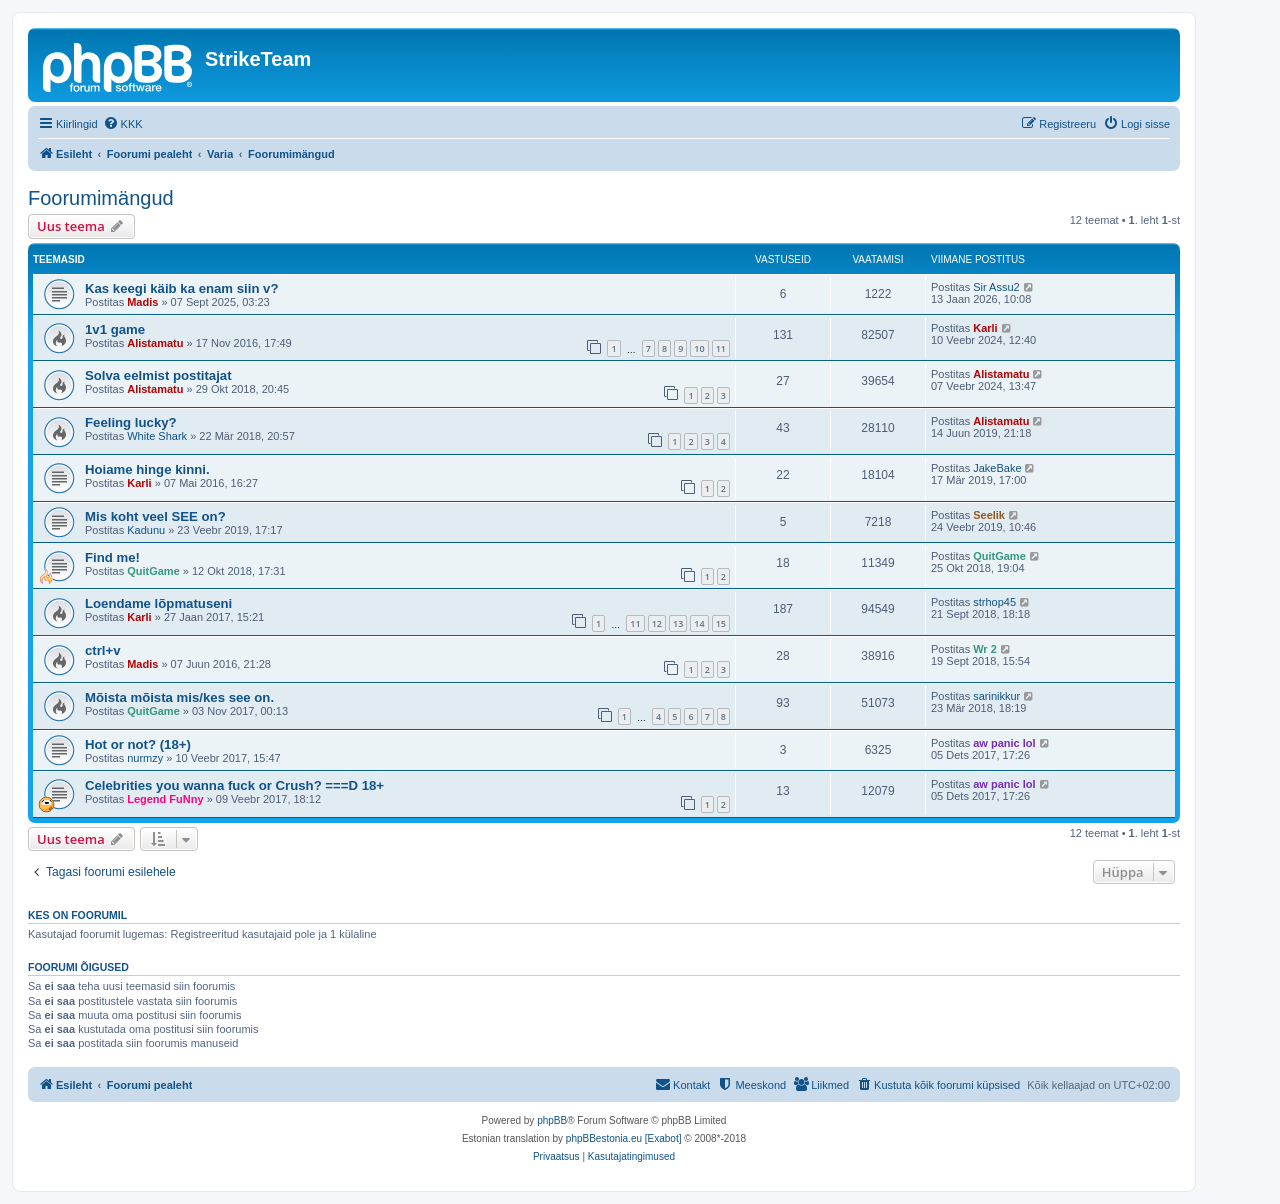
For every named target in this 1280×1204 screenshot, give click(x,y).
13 (678, 623)
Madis (142, 302)
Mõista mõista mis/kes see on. (179, 697)
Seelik (989, 515)
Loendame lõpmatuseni (158, 603)
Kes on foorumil (77, 915)
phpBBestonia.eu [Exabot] (624, 1138)
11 (721, 348)
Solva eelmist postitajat (158, 375)
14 (699, 623)
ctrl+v (103, 650)
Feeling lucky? (131, 422)
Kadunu (146, 530)
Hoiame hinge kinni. (147, 469)
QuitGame (153, 571)
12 (657, 623)
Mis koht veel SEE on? (155, 516)
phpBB (552, 1120)
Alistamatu (155, 343)
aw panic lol (1004, 743)
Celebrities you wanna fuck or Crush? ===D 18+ (234, 785)
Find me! (112, 557)
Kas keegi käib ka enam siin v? (182, 288)
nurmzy (145, 758)
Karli (985, 328)
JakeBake (997, 468)
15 (721, 623)
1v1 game (115, 329)
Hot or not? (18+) (138, 744)
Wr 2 (985, 649)
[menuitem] (123, 124)
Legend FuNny (165, 799)
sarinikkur (996, 696)
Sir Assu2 (996, 287)
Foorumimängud (101, 198)
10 (699, 348)
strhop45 (994, 602)
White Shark (157, 436)
